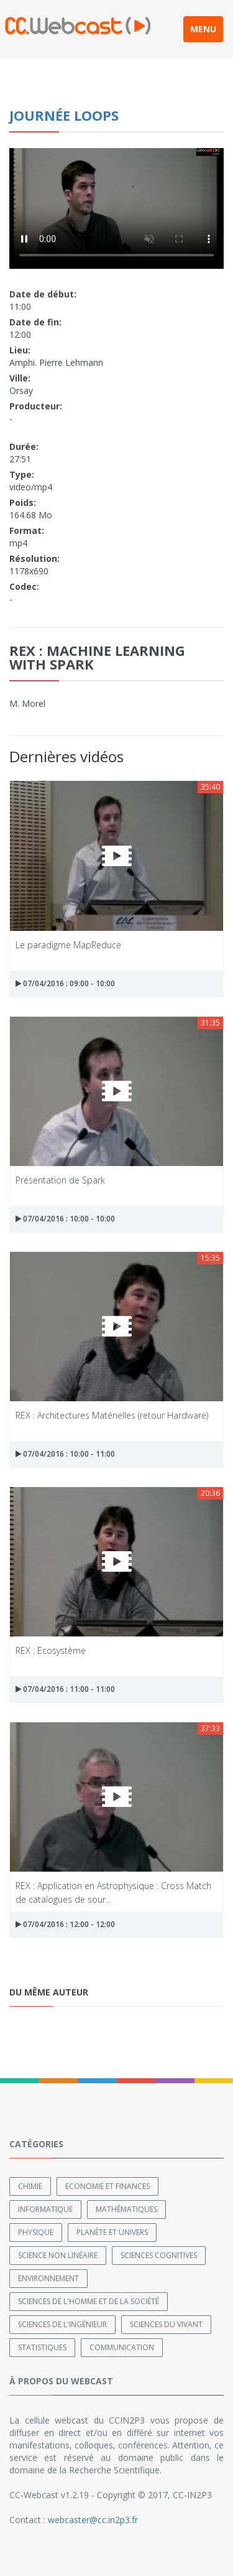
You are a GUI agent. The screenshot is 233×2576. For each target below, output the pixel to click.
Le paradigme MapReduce (68, 945)
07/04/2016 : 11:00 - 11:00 (65, 1689)
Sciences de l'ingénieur (62, 2324)
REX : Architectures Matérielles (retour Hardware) (112, 1415)
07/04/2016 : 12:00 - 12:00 (65, 1924)
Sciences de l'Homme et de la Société (88, 2301)
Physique (35, 2232)
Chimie (30, 2186)
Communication (121, 2347)
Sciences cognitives (159, 2255)
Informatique (45, 2209)
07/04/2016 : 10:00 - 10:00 (65, 1218)
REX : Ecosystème (51, 1650)
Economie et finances (107, 2186)
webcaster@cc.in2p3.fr (93, 2520)
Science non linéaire (58, 2255)
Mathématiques (126, 2209)
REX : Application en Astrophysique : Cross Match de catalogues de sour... (113, 1892)
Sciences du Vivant (166, 2324)
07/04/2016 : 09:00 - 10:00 (65, 983)
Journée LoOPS (64, 115)
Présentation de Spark (60, 1180)
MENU (203, 29)
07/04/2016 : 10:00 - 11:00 (65, 1454)
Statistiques (42, 2347)
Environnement (48, 2278)
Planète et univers (112, 2232)
